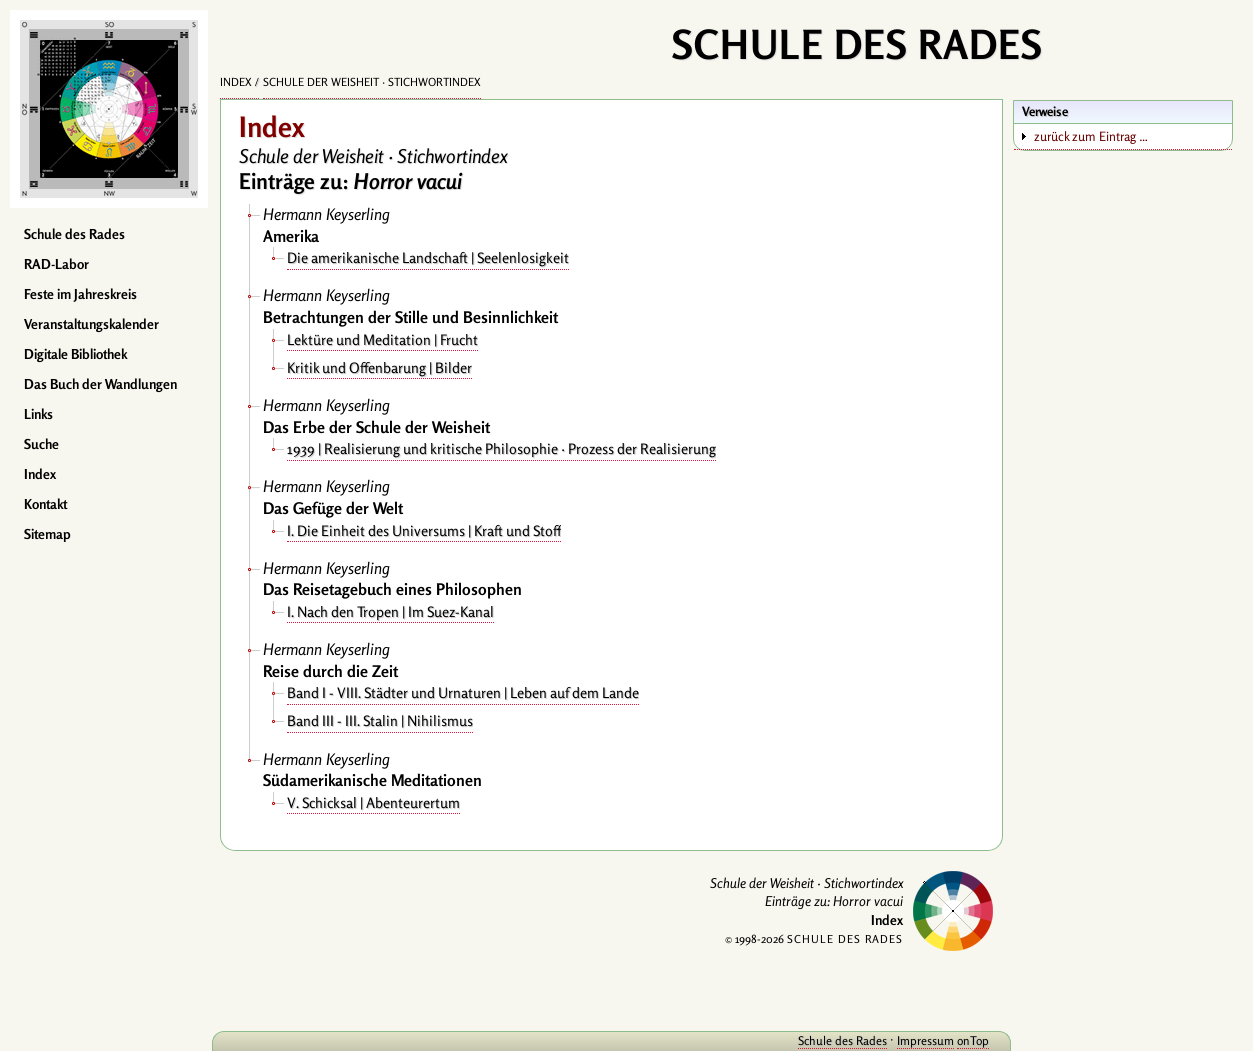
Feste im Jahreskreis (80, 294)
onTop (973, 1040)
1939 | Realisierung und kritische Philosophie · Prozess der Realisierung (501, 448)
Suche (41, 444)
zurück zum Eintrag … (1091, 136)
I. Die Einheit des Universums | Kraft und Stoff (424, 530)
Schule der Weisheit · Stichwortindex (372, 82)
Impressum (925, 1040)
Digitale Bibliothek (75, 354)
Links (38, 414)
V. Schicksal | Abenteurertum (373, 802)
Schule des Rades (74, 234)
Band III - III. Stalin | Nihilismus (380, 720)
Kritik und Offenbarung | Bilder (379, 367)
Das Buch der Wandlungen (100, 384)
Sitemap (47, 534)
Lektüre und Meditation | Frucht (382, 339)
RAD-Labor (56, 264)
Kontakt (45, 504)
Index (40, 474)
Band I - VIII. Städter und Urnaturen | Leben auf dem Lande (463, 692)
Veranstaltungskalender (91, 324)
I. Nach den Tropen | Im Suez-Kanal (390, 611)
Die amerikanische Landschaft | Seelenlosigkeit (428, 257)
